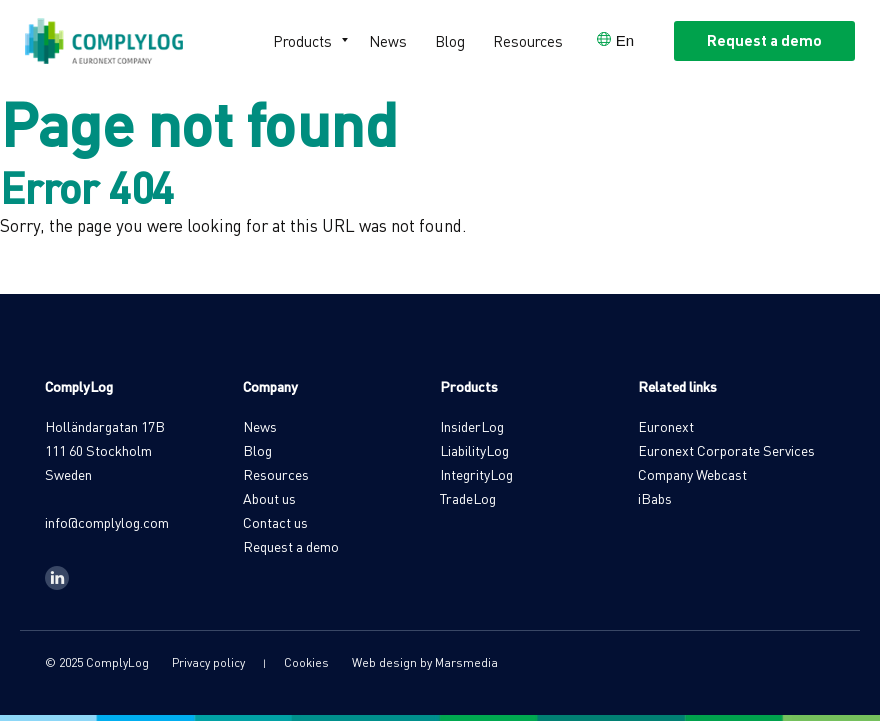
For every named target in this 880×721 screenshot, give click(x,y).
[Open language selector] (615, 40)
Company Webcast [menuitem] (692, 474)
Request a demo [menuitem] (291, 546)
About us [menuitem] (269, 498)
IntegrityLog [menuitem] (476, 474)
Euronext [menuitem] (666, 426)
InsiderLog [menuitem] (472, 426)
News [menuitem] (388, 41)
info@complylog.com (107, 522)
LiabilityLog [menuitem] (474, 450)
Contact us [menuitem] (275, 522)
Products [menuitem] (302, 41)
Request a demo (764, 40)
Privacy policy (208, 662)
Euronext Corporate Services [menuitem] (726, 450)
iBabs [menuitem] (655, 498)
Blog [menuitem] (450, 41)
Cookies (306, 662)
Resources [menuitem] (528, 41)
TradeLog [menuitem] (468, 498)
